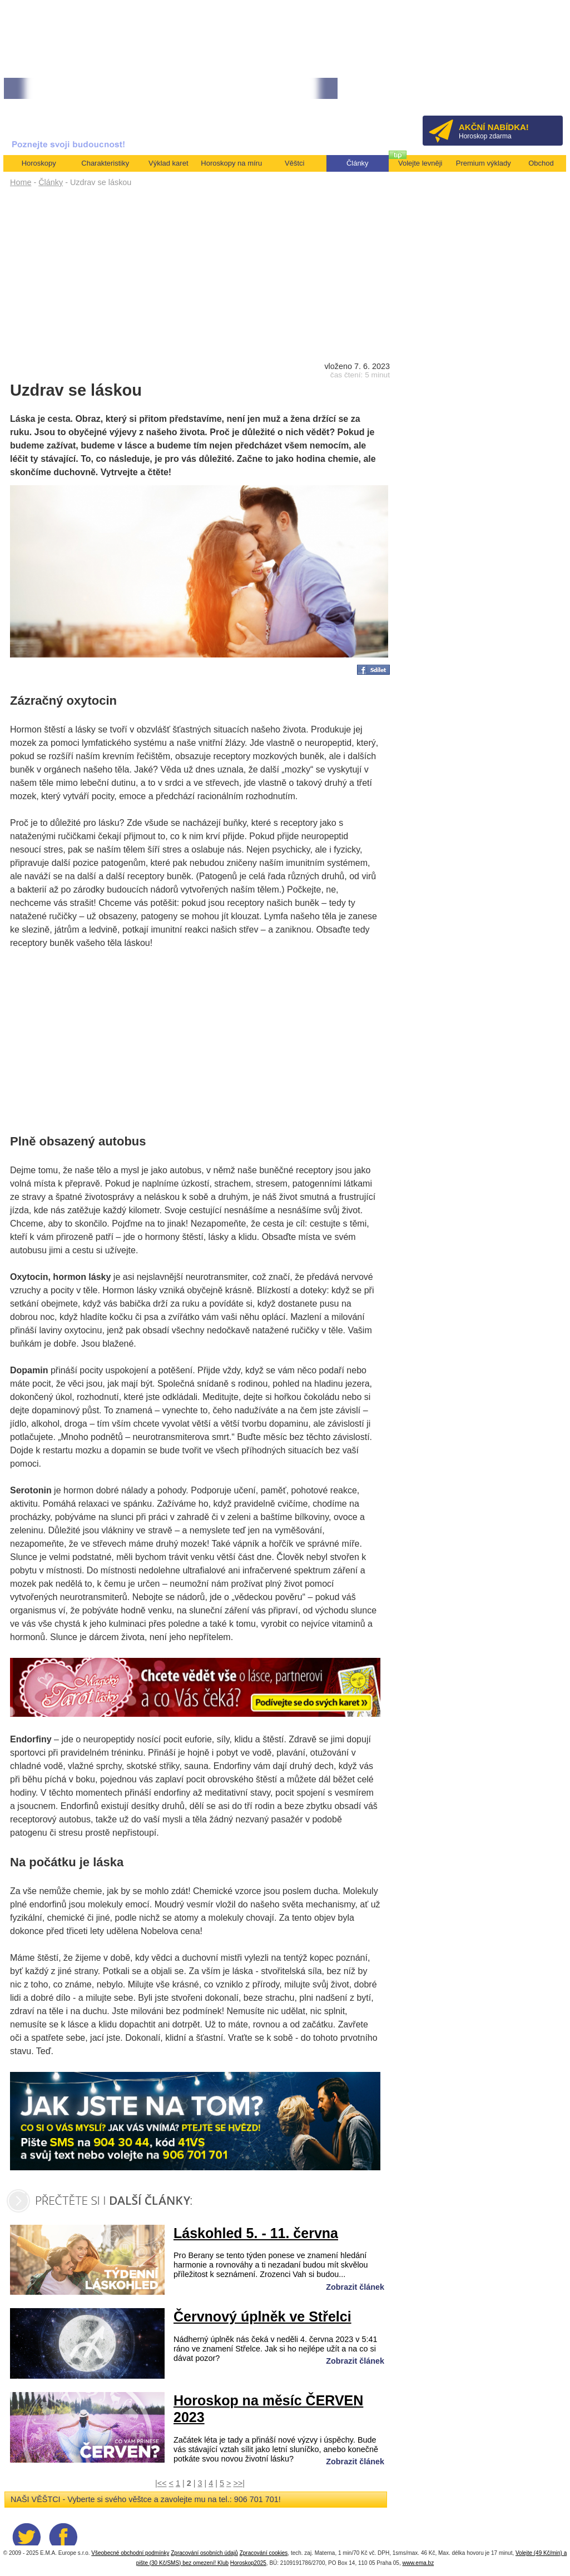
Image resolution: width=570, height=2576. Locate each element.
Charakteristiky (105, 163)
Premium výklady (483, 163)
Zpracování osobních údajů (204, 2553)
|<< (161, 2483)
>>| (239, 2483)
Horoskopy (39, 163)
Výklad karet (168, 163)
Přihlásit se (536, 92)
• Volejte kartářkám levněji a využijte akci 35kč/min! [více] (255, 88)
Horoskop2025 (248, 2563)
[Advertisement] (199, 273)
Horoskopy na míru (231, 163)
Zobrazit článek (355, 2287)
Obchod (541, 163)
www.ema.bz (418, 2563)
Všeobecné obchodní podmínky (130, 2553)
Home (20, 182)
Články (50, 182)
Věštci (294, 163)
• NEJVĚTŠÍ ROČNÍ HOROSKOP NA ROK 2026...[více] (85, 88)
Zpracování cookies (264, 2553)
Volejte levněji (420, 163)
